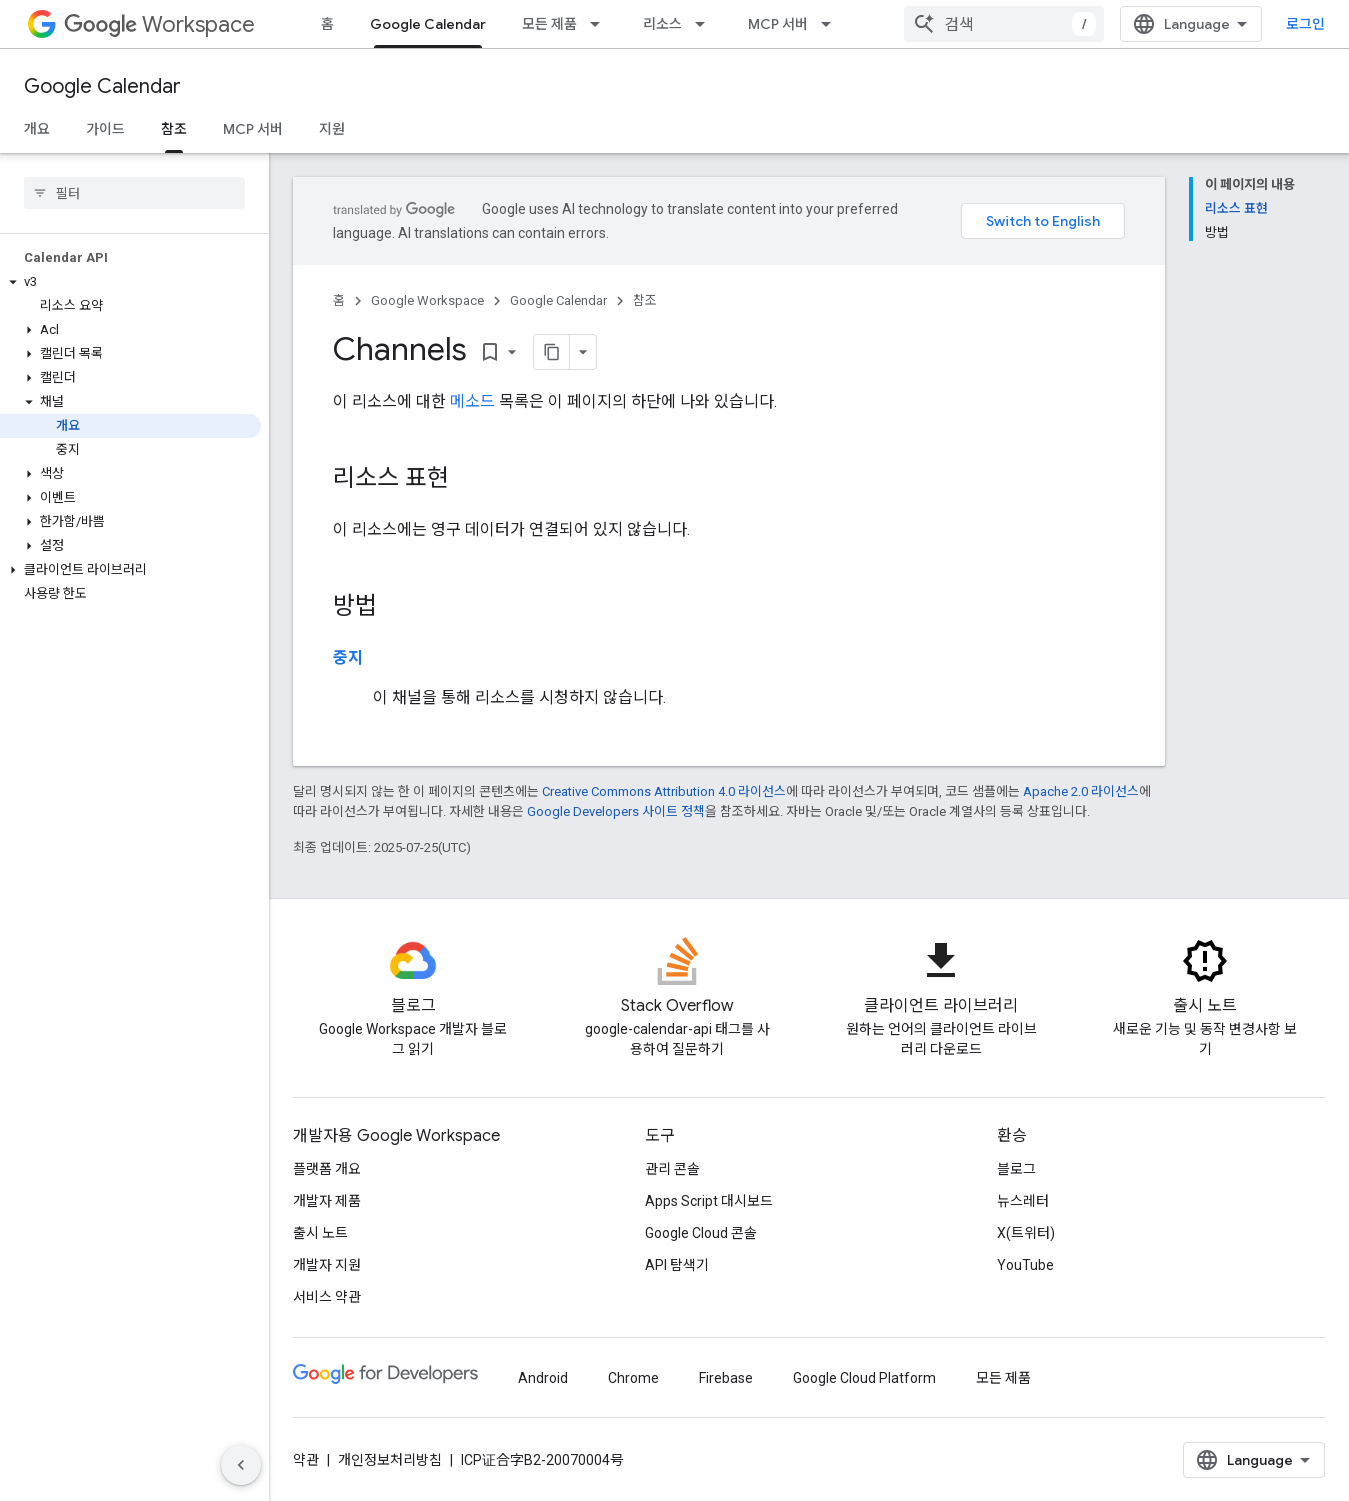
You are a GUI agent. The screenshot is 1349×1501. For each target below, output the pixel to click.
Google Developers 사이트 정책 (616, 811)
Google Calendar (102, 86)
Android (543, 1378)
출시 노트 (320, 1233)
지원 (332, 129)
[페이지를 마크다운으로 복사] (552, 352)
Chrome (633, 1378)
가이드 (105, 129)
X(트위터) (1026, 1233)
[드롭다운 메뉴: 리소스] (706, 24)
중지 (348, 657)
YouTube (1025, 1265)
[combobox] (1004, 24)
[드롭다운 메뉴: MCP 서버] (832, 24)
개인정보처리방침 (390, 1460)
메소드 (472, 401)
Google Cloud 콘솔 (701, 1233)
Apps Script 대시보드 (709, 1201)
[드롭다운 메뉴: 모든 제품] (601, 24)
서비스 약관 (327, 1297)
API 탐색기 (677, 1265)
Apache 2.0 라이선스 (1081, 791)
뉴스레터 (1023, 1201)
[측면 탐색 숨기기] (241, 1465)
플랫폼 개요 (327, 1169)
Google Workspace (427, 300)
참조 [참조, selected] (174, 129)
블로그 (1016, 1169)
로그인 (1305, 24)
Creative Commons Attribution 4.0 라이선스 (664, 791)
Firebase (726, 1378)
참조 (645, 300)
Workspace (159, 24)
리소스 (662, 24)
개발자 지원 (327, 1265)
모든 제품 (549, 24)
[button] (130, 282)
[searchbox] (134, 193)
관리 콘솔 (672, 1169)
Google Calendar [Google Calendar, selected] (428, 24)
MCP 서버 (778, 24)
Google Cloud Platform (864, 1378)
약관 (306, 1460)
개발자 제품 (327, 1201)
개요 (37, 129)
